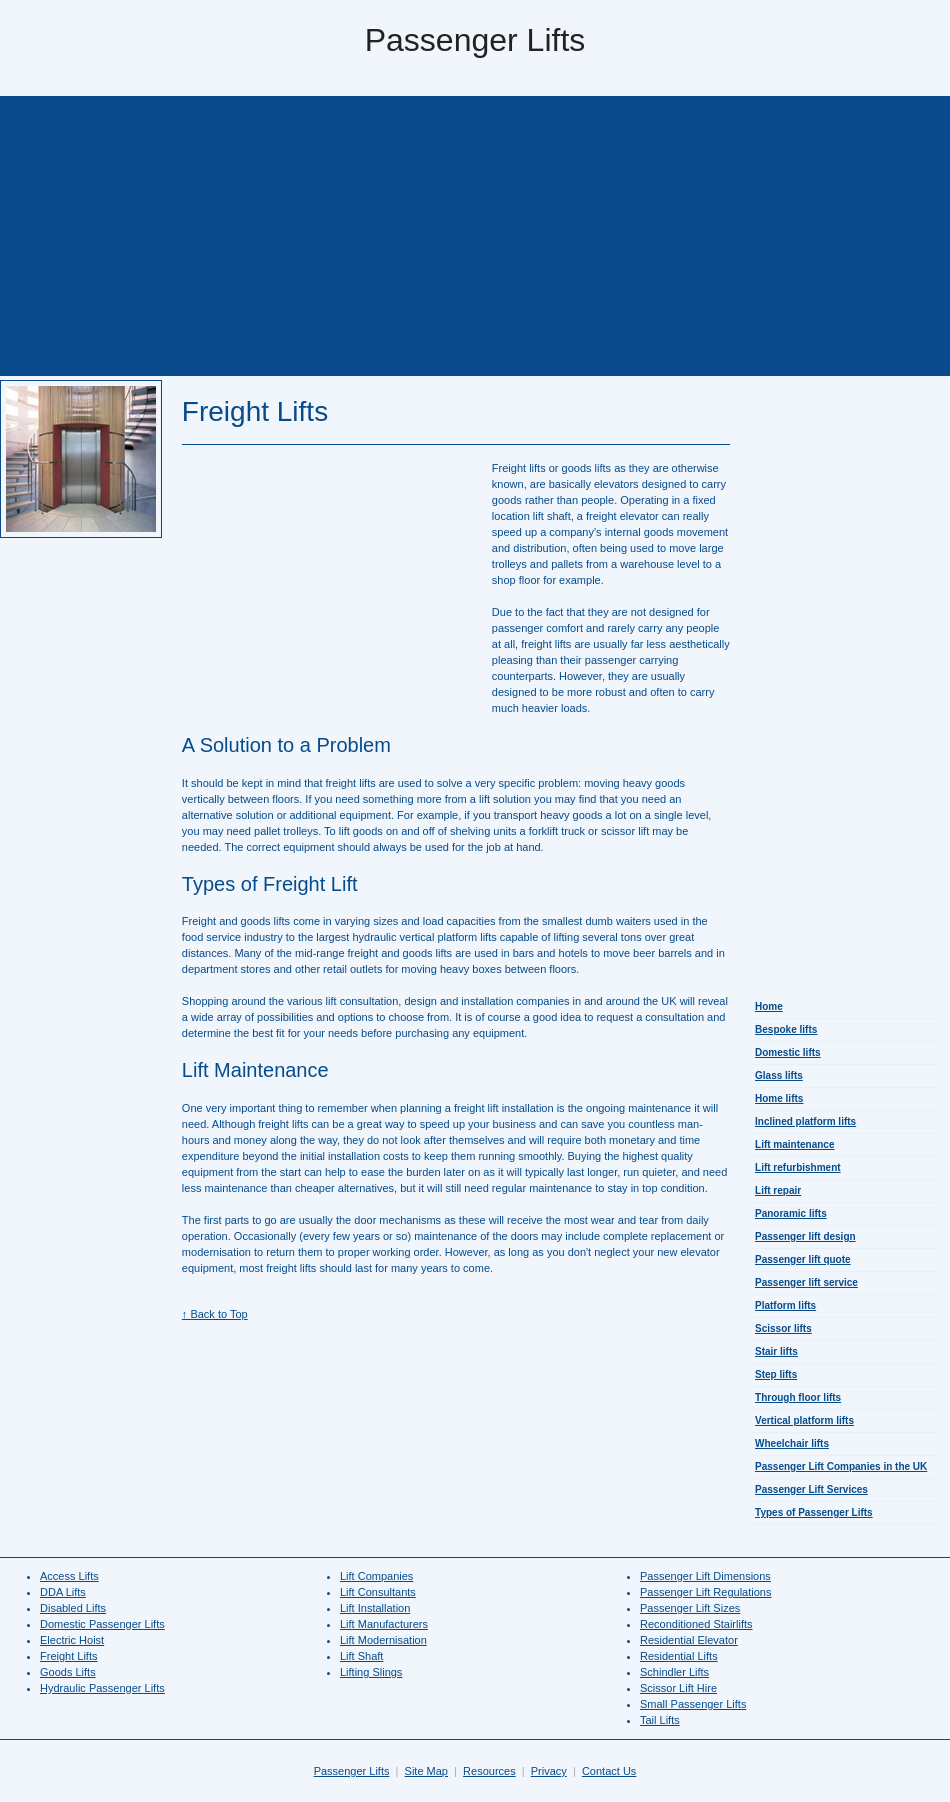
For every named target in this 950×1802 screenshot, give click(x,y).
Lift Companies (376, 1576)
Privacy (549, 1771)
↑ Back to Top (215, 1314)
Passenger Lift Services (811, 1489)
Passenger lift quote (803, 1259)
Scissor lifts (783, 1328)
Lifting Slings (371, 1672)
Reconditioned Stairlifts (696, 1624)
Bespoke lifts (786, 1029)
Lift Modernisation (383, 1640)
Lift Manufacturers (384, 1624)
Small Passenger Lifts (693, 1704)
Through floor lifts (798, 1397)
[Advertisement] (475, 236)
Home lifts (779, 1098)
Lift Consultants (378, 1592)
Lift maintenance (794, 1144)
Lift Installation (375, 1608)
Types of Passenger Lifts (814, 1512)
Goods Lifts (68, 1672)
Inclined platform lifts (805, 1121)
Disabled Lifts (73, 1608)
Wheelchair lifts (792, 1443)
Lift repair (778, 1190)
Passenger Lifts (352, 1771)
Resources (489, 1771)
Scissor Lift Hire (678, 1688)
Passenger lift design (805, 1236)
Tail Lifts (660, 1720)
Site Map (426, 1771)
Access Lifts (69, 1576)
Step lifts (776, 1374)
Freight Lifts (68, 1656)
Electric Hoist (72, 1640)
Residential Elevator (689, 1640)
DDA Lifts (63, 1592)
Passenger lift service (806, 1282)
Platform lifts (785, 1305)
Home (769, 1006)
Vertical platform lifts (804, 1420)
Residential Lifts (679, 1656)
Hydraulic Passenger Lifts (102, 1688)
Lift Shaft (361, 1656)
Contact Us (609, 1771)
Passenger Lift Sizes (690, 1608)
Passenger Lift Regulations (705, 1592)
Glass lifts (779, 1075)
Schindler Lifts (674, 1672)
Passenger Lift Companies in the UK (841, 1466)
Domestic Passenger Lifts (102, 1624)
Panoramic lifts (791, 1213)
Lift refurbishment (798, 1167)
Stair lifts (776, 1351)
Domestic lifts (788, 1052)
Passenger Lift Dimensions (705, 1576)
